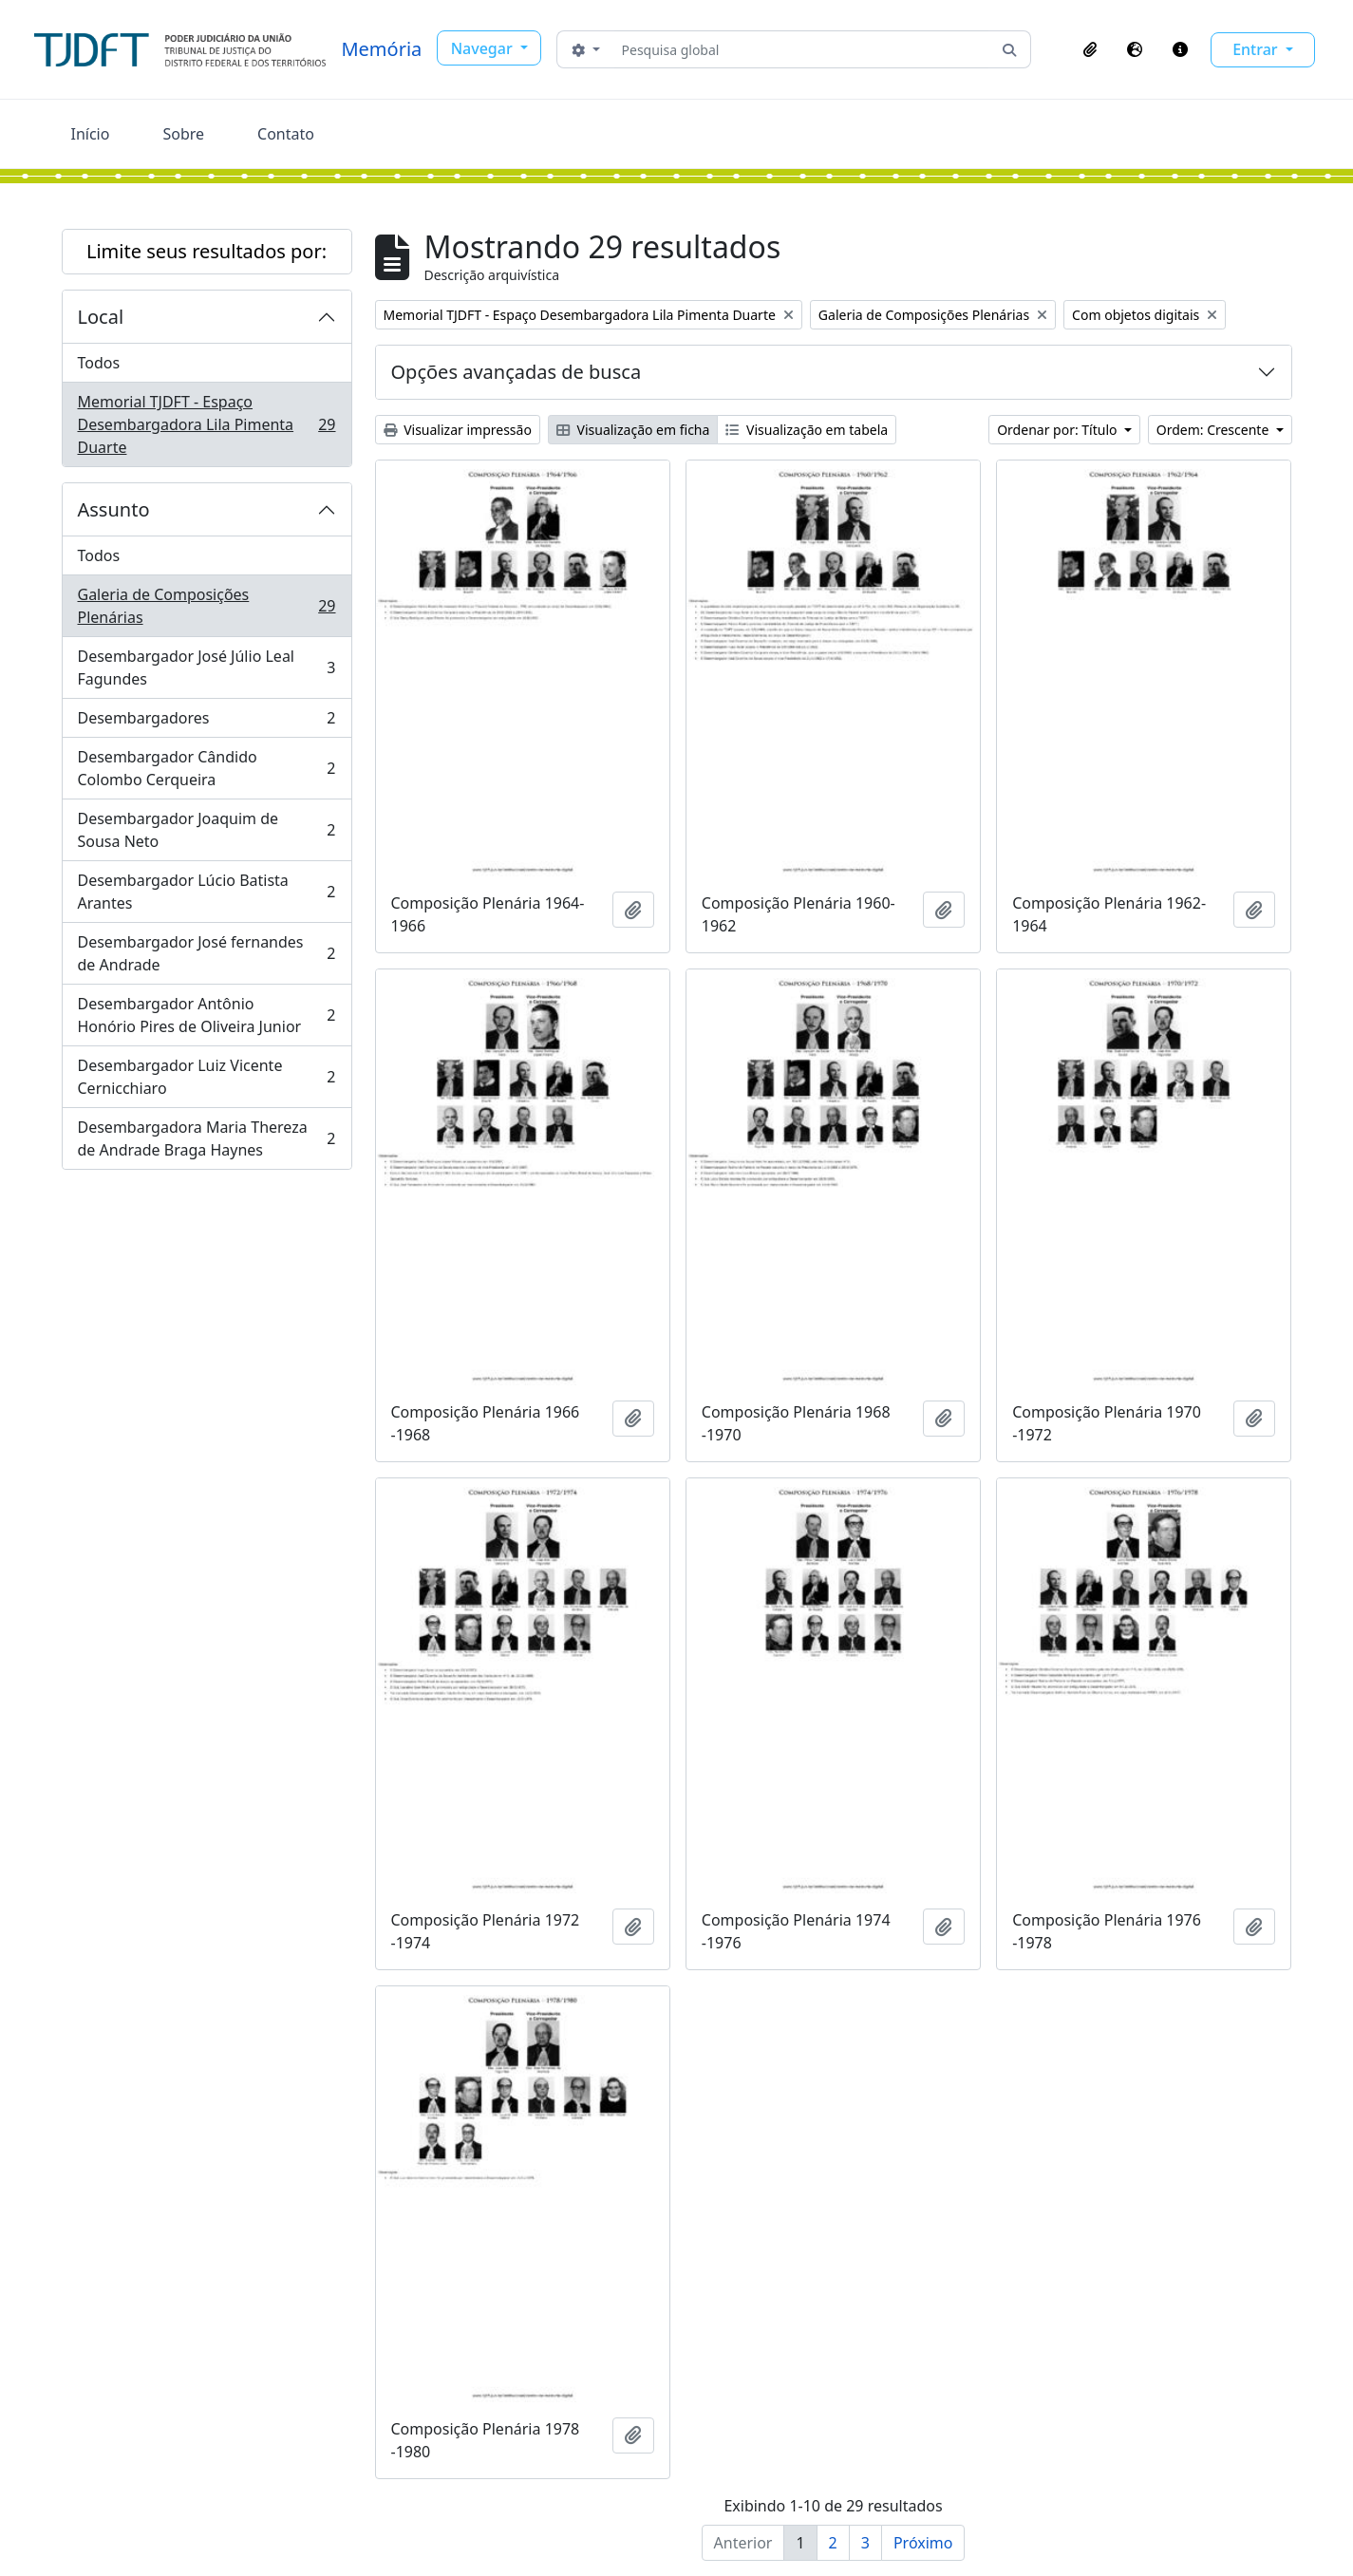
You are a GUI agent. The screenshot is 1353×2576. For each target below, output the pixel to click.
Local (101, 316)
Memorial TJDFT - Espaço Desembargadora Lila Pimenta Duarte (206, 424)
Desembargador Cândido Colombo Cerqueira (206, 768)
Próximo (923, 2542)
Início (90, 133)
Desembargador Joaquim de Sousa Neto (206, 830)
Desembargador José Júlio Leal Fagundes (206, 667)
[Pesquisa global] (801, 49)
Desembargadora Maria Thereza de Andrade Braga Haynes (206, 1138)
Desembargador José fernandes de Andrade (206, 953)
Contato (285, 133)
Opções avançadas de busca (516, 372)
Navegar (484, 48)
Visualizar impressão (458, 430)
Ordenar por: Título (1058, 430)
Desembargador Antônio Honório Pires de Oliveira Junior (206, 1015)
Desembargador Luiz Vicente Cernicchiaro (206, 1077)
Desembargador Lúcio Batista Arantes (206, 891)
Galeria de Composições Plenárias (206, 606)
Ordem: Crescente (1214, 430)
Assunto (114, 509)
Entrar (1257, 49)
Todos (99, 362)
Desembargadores (206, 722)
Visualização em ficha (633, 430)
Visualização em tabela (806, 430)
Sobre (183, 133)
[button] (1090, 49)
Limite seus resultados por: (206, 251)
